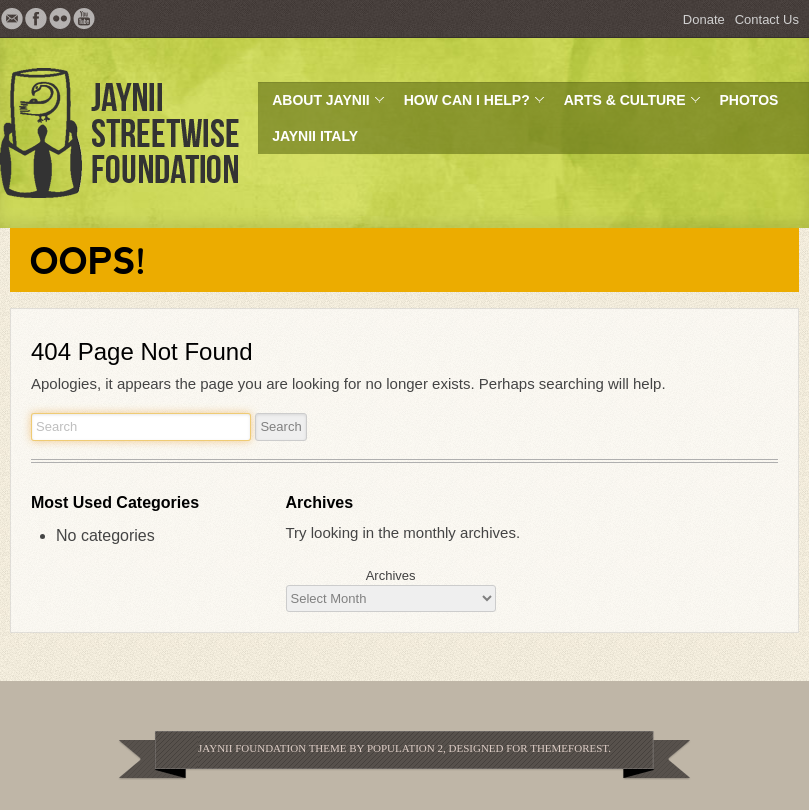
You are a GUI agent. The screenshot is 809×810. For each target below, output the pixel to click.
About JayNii (321, 104)
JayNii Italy (315, 136)
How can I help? (467, 104)
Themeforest (569, 748)
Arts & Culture (625, 104)
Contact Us (767, 19)
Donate (704, 19)
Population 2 (405, 748)
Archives (391, 575)
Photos (749, 100)
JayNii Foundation (252, 748)
